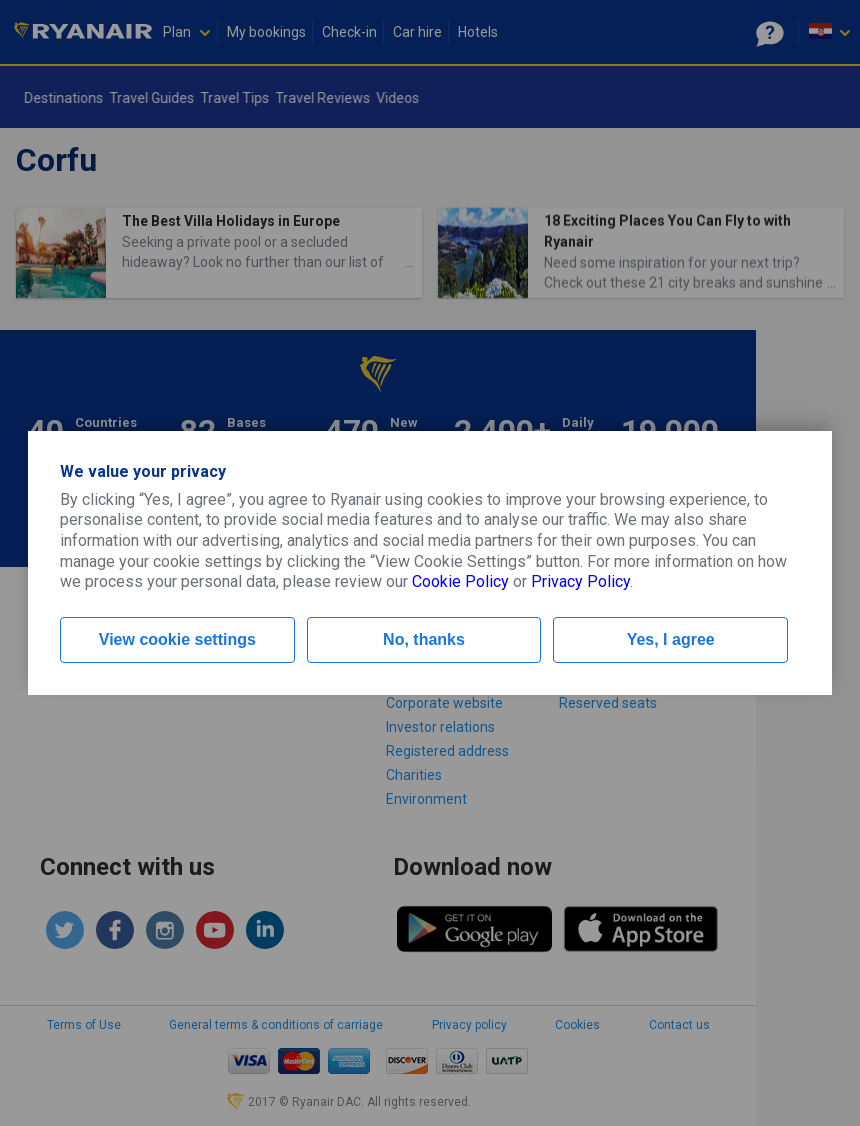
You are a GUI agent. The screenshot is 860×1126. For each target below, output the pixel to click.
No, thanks (424, 639)
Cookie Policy (460, 581)
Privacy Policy (580, 581)
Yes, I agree (671, 639)
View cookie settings (177, 639)
